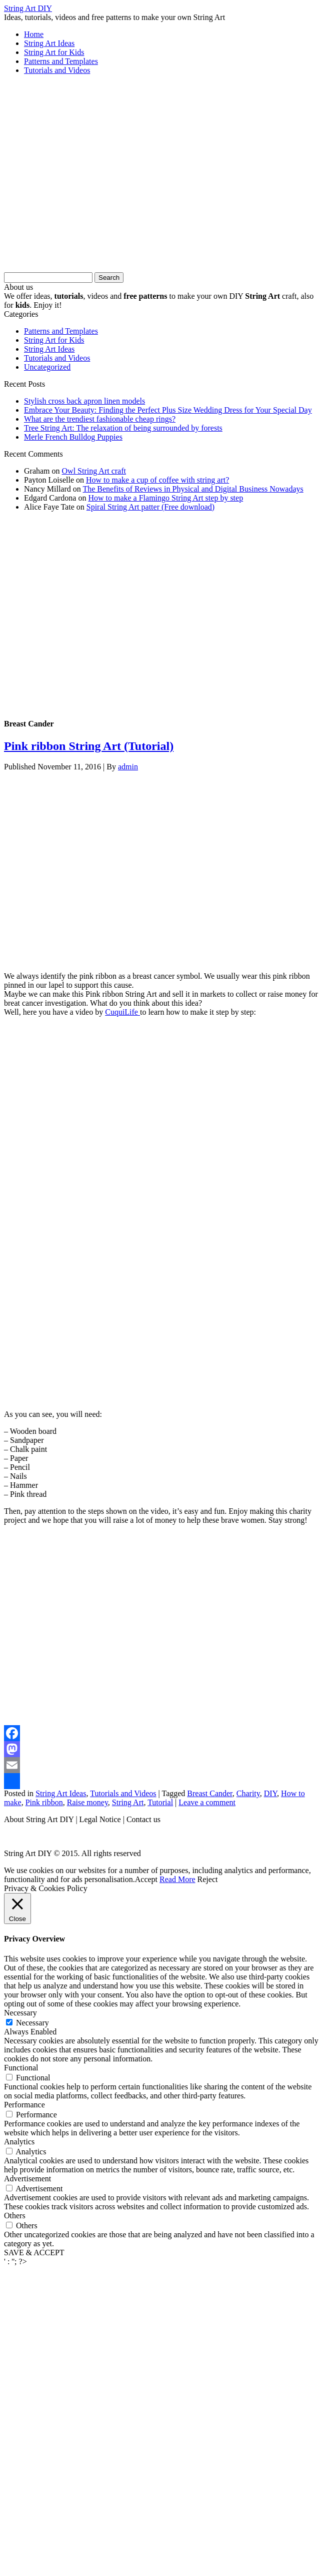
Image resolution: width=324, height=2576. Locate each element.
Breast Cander (209, 1793)
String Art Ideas (49, 43)
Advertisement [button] (27, 2178)
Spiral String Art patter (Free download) (150, 507)
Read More (178, 1879)
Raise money (87, 1802)
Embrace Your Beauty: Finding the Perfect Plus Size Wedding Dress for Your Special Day (168, 410)
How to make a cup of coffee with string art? (157, 480)
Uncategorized (47, 367)
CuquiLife (122, 1012)
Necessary (32, 2022)
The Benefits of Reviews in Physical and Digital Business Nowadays (192, 489)
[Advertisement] (94, 176)
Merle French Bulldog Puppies (73, 437)
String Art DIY (28, 8)
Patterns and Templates (61, 61)
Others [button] (15, 2215)
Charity (248, 1793)
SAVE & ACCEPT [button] (34, 2252)
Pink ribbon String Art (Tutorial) (89, 745)
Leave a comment (207, 1802)
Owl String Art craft (94, 471)
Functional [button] (21, 2067)
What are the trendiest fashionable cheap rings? (100, 419)
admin (128, 766)
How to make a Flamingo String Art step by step (165, 498)
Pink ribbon (44, 1802)
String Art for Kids (54, 52)
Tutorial (160, 1802)
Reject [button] (208, 1879)
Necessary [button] (20, 2012)
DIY (270, 1793)
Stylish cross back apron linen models (84, 401)
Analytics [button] (19, 2141)
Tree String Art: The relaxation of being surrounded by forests (123, 428)
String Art (128, 1802)
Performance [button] (24, 2104)
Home (34, 34)
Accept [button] (146, 1879)
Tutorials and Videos (57, 70)
